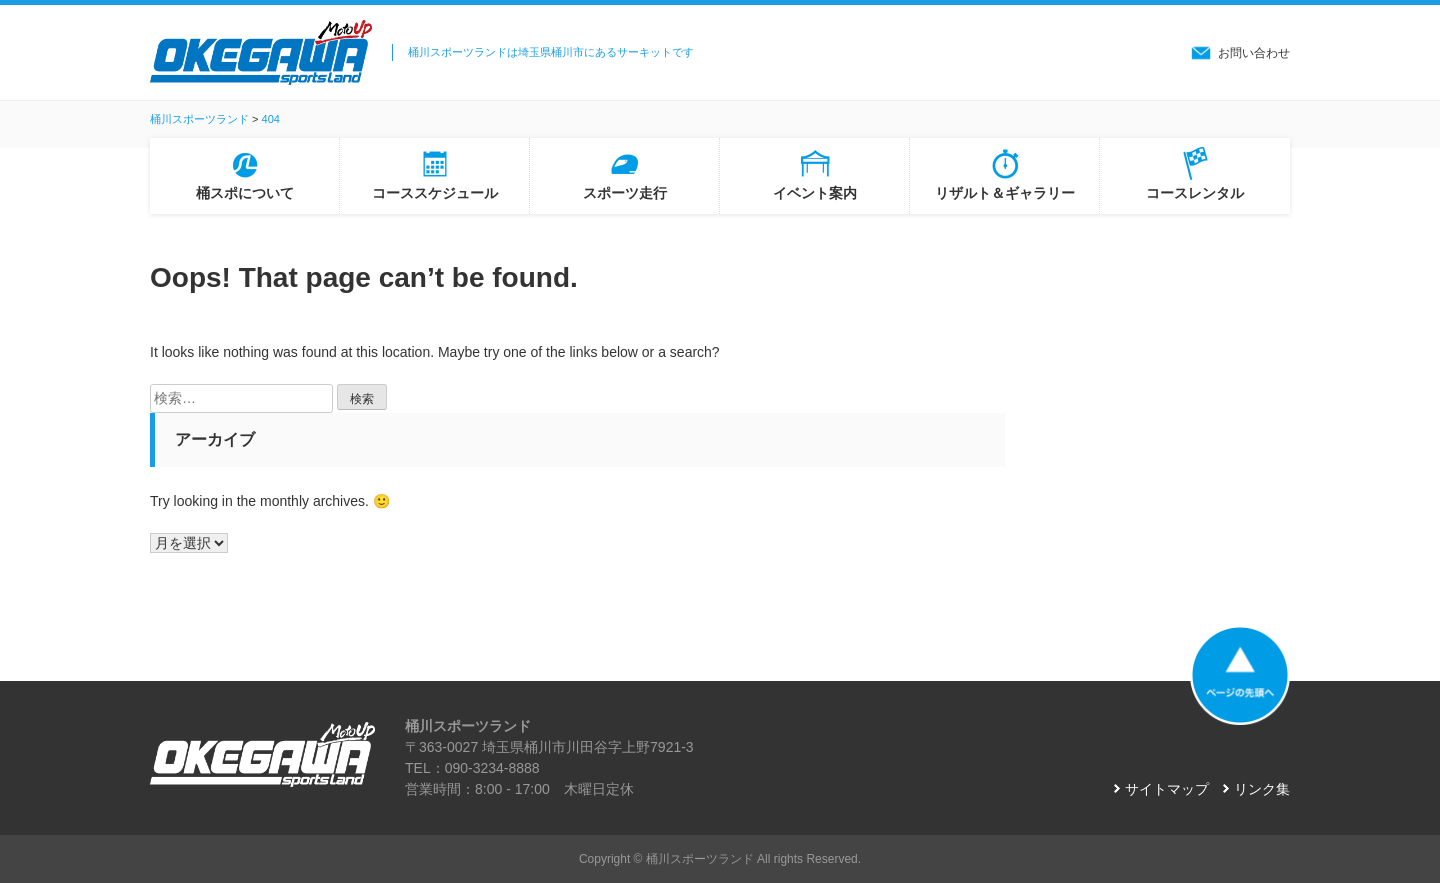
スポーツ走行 (625, 193)
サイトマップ (1167, 789)
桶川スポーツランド (700, 859)
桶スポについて (245, 193)
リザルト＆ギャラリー (1005, 193)
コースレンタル (1195, 193)
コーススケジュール (435, 193)
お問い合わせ (1254, 53)
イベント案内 (815, 193)
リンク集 (1262, 789)
